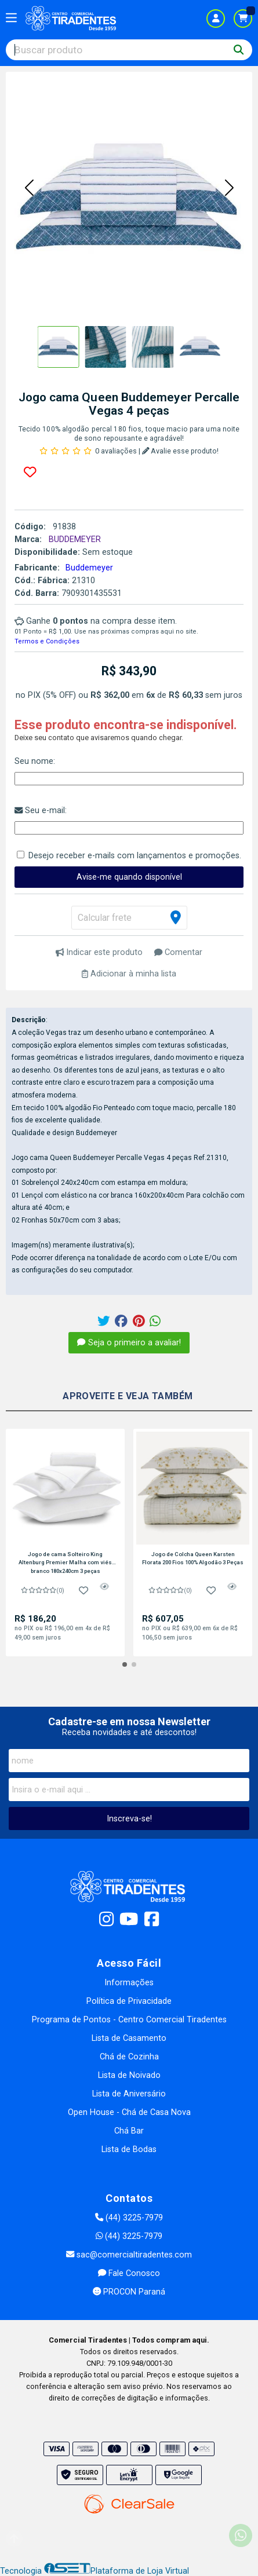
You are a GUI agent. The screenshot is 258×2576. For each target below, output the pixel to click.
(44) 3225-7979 (129, 2218)
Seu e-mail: (40, 810)
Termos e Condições (46, 641)
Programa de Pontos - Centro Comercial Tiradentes (129, 2020)
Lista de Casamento (129, 2038)
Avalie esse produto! (180, 451)
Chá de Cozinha (129, 2057)
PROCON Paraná (129, 2292)
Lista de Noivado (129, 2075)
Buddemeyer (89, 568)
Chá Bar (129, 2131)
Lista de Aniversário (129, 2094)
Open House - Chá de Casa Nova (129, 2112)
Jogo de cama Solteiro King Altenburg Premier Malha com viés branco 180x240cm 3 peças (65, 1562)
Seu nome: (34, 761)
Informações (129, 1983)
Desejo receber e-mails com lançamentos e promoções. (134, 856)
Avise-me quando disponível (129, 877)
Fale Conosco (129, 2273)
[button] (29, 188)
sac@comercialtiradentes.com (129, 2255)
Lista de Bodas (129, 2149)
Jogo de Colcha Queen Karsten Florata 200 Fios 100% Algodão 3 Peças (193, 1558)
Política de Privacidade (129, 2001)
